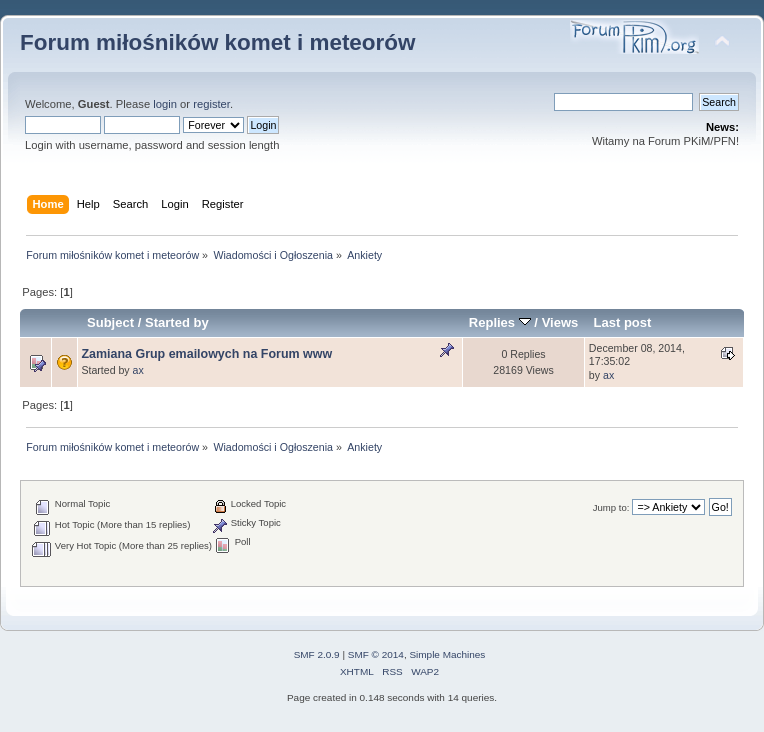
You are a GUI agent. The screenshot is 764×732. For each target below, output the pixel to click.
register (211, 104)
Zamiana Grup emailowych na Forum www (206, 354)
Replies (500, 322)
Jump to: (611, 507)
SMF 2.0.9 (317, 654)
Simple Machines (447, 654)
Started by (177, 322)
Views (560, 322)
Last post (622, 322)
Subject (110, 322)
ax (138, 370)
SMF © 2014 (376, 654)
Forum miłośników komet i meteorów (218, 42)
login (165, 104)
